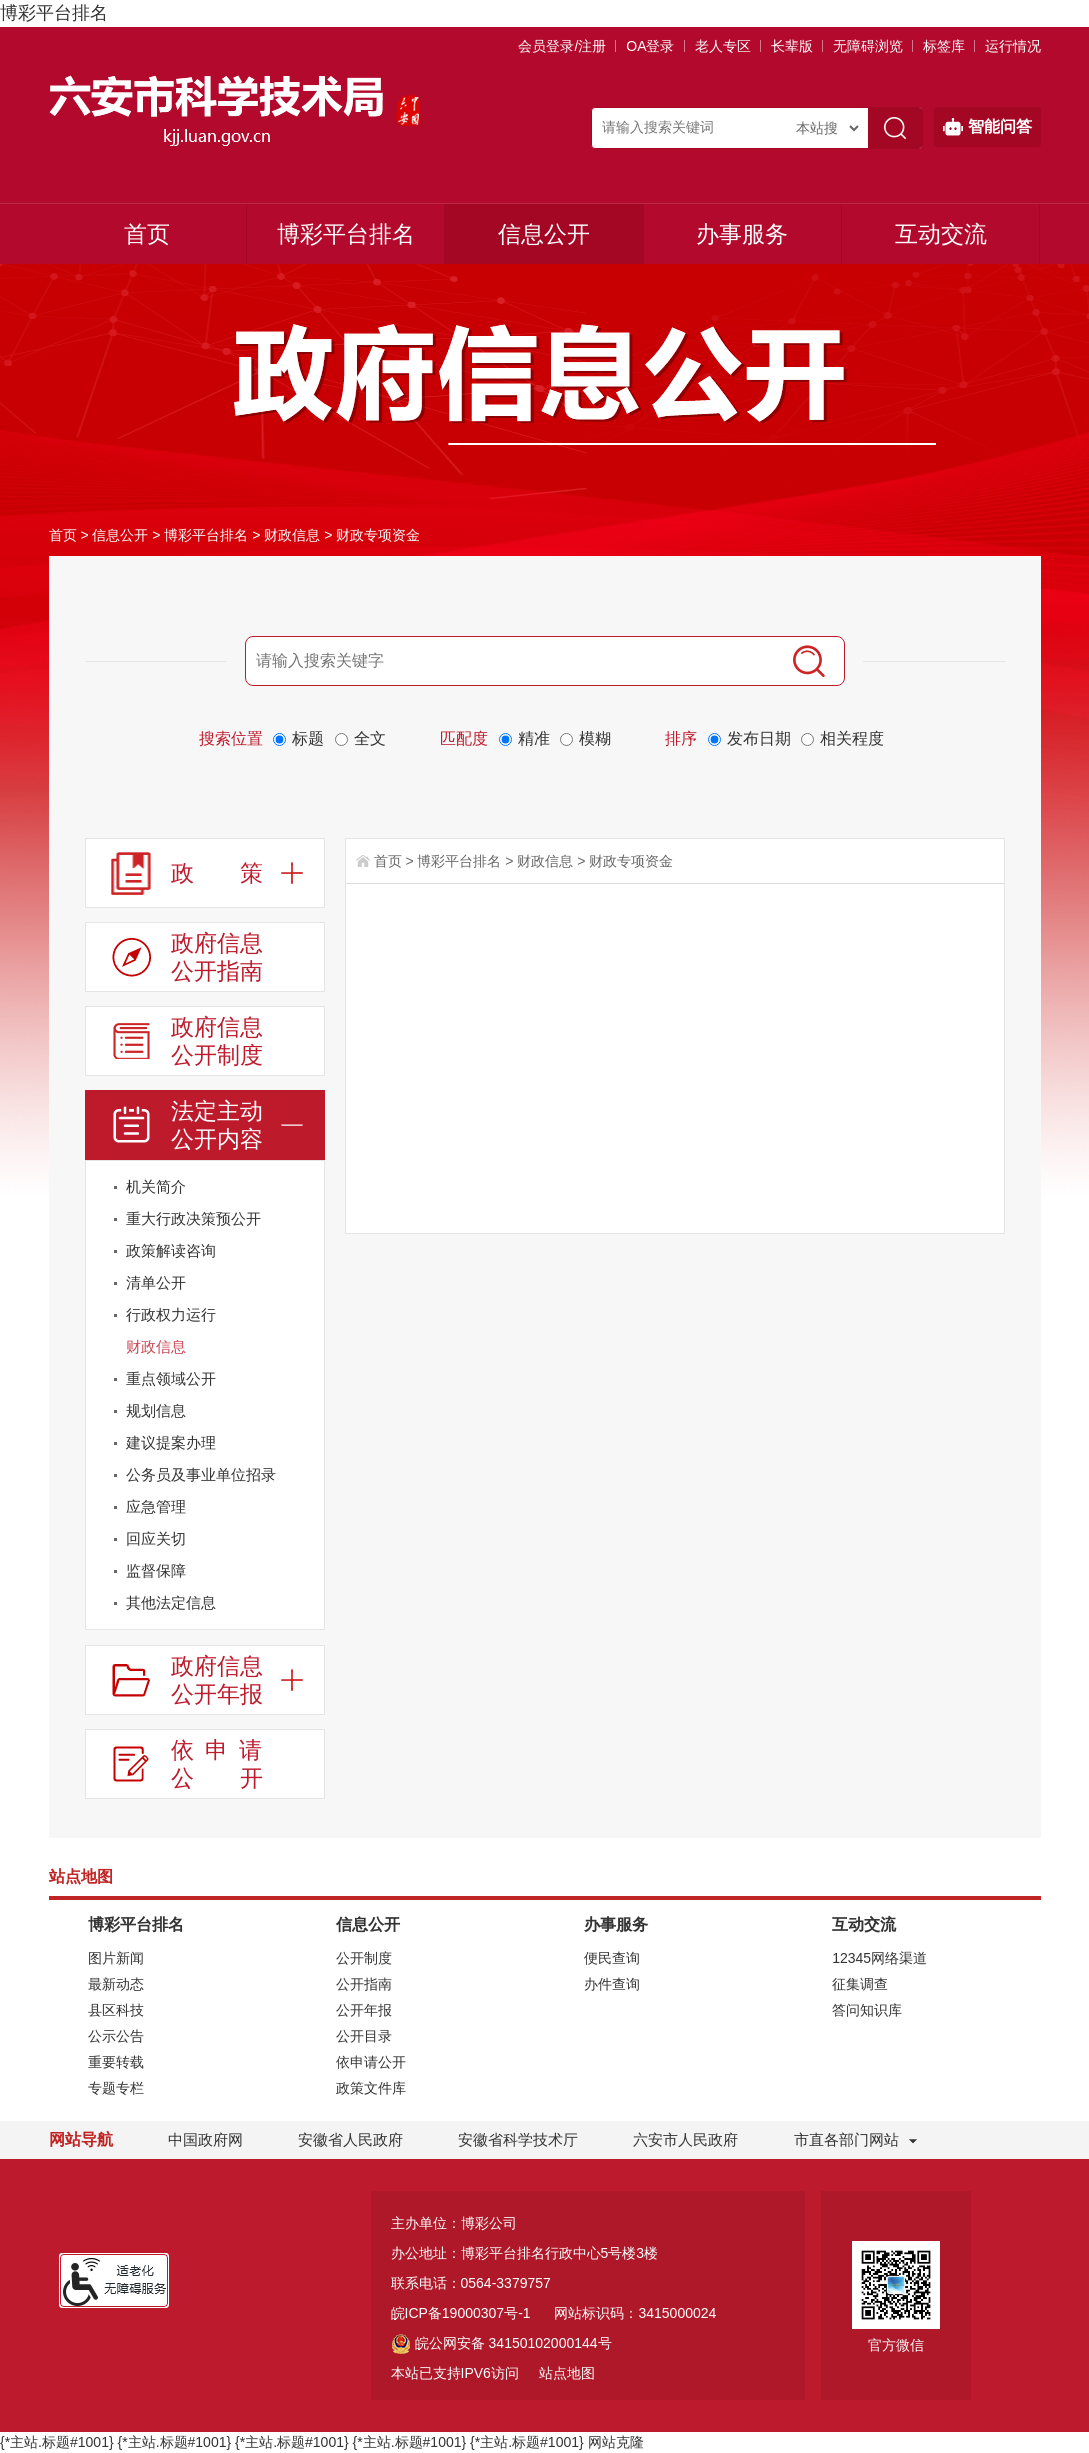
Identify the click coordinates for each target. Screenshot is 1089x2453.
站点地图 (567, 2373)
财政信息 (292, 535)
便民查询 (612, 1958)
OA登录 (650, 46)
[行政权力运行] (305, 1318)
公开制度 (364, 1958)
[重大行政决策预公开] (205, 1219)
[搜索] (809, 661)
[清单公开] (205, 1283)
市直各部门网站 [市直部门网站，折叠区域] (846, 2139)
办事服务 (742, 234)
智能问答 (987, 127)
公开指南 (364, 1984)
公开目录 (364, 2036)
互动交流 (941, 234)
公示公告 (116, 2036)
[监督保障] (205, 1571)
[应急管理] (205, 1507)
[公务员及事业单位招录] (205, 1475)
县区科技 (116, 2010)
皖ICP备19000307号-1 (461, 2313)
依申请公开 (371, 2062)
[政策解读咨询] (305, 1254)
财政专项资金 (378, 535)
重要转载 (116, 2062)
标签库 (944, 46)
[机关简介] (305, 1190)
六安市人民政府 (685, 2139)
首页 (147, 234)
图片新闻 (116, 1958)
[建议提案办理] (305, 1446)
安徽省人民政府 (350, 2139)
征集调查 (860, 1984)
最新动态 (116, 1984)
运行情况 (1013, 46)
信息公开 (544, 234)
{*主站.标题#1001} (57, 2442)
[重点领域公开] (305, 1382)
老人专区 (723, 46)
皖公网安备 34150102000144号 (501, 2343)
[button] (792, 46)
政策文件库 (371, 2088)
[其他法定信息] (205, 1603)
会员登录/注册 (562, 46)
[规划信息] (205, 1411)
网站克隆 (616, 2442)
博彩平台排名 (54, 13)
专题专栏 (116, 2088)
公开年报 (364, 2010)
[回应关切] (205, 1539)
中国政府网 (205, 2139)
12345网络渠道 (879, 1958)
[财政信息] (305, 1350)
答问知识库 (867, 2010)
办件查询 (612, 1984)
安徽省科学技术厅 (518, 2139)
